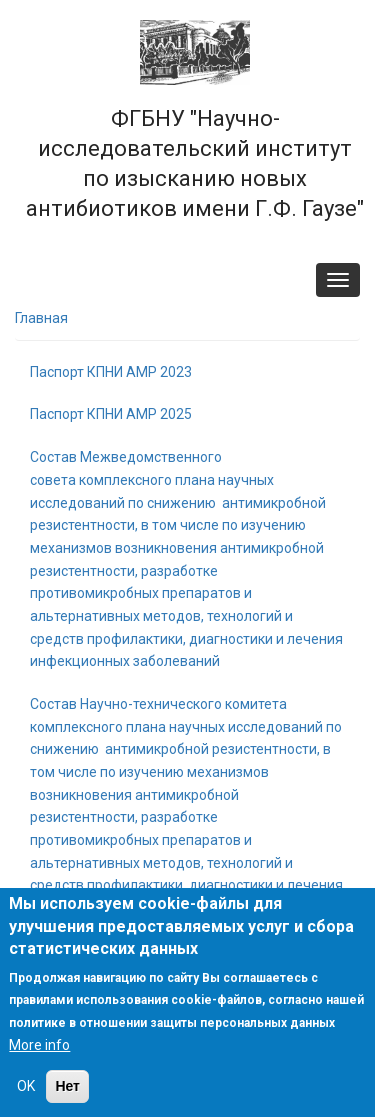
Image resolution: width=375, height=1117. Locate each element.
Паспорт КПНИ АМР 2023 (111, 372)
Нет (67, 1086)
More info (39, 1045)
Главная (41, 318)
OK (26, 1086)
